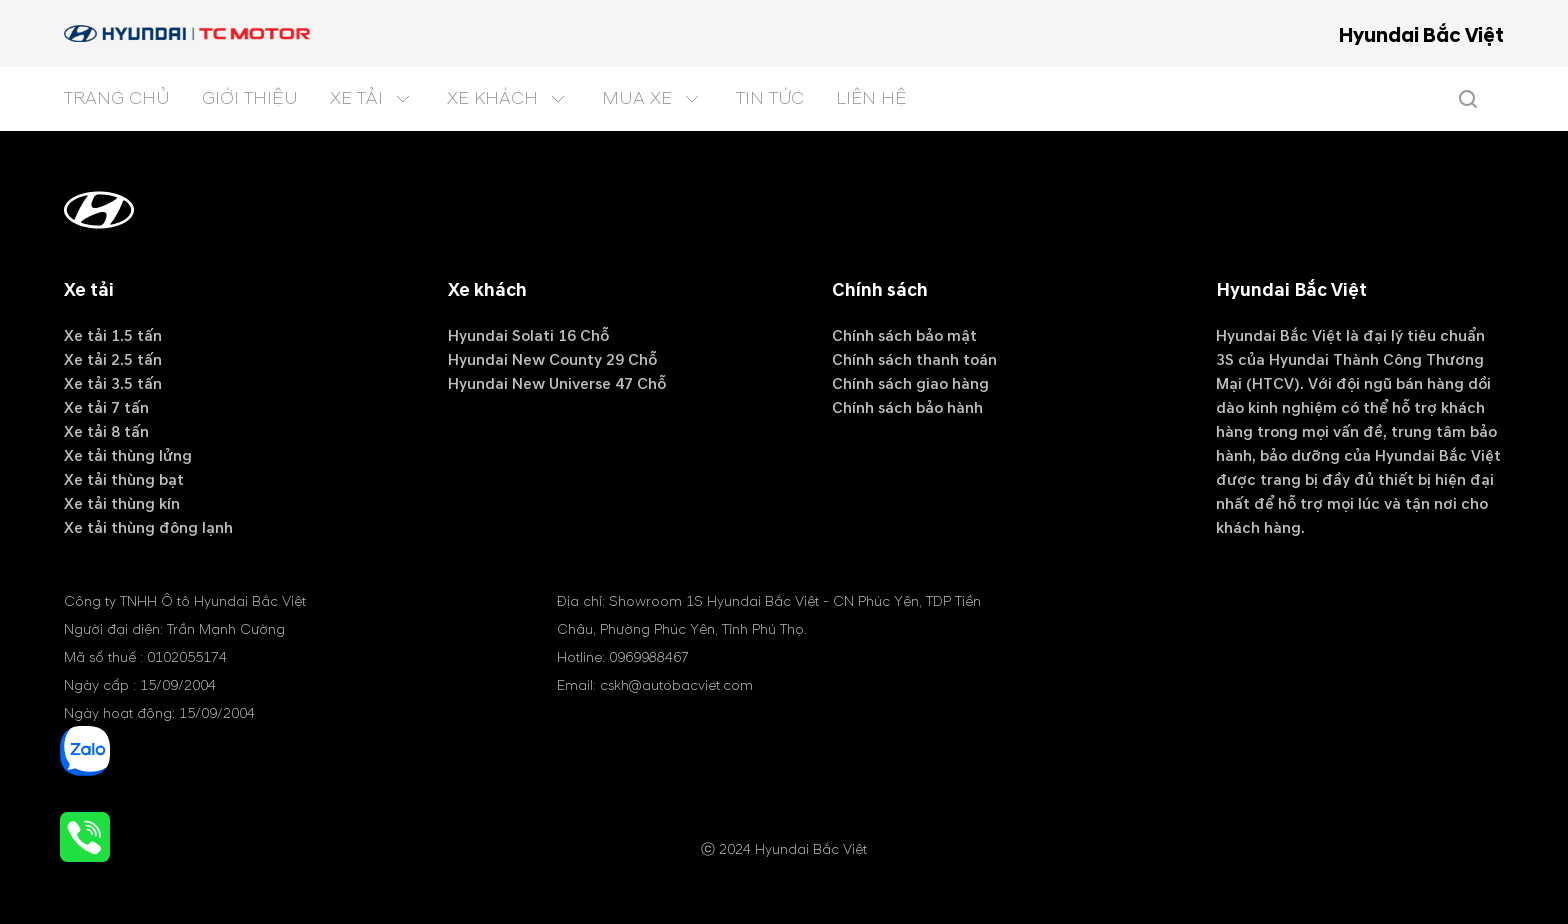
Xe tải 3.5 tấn (113, 384)
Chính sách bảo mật (904, 336)
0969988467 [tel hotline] (649, 657)
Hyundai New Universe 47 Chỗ (557, 384)
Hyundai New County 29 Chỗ (552, 360)
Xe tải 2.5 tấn (113, 360)
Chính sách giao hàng (910, 384)
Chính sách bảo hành (907, 408)
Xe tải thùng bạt (124, 480)
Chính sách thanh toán (914, 360)
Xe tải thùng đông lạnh (148, 528)
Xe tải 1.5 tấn (113, 336)
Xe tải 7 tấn (106, 408)
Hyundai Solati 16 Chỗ (528, 336)
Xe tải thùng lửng (128, 456)
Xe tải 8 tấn (106, 432)
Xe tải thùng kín (122, 504)
